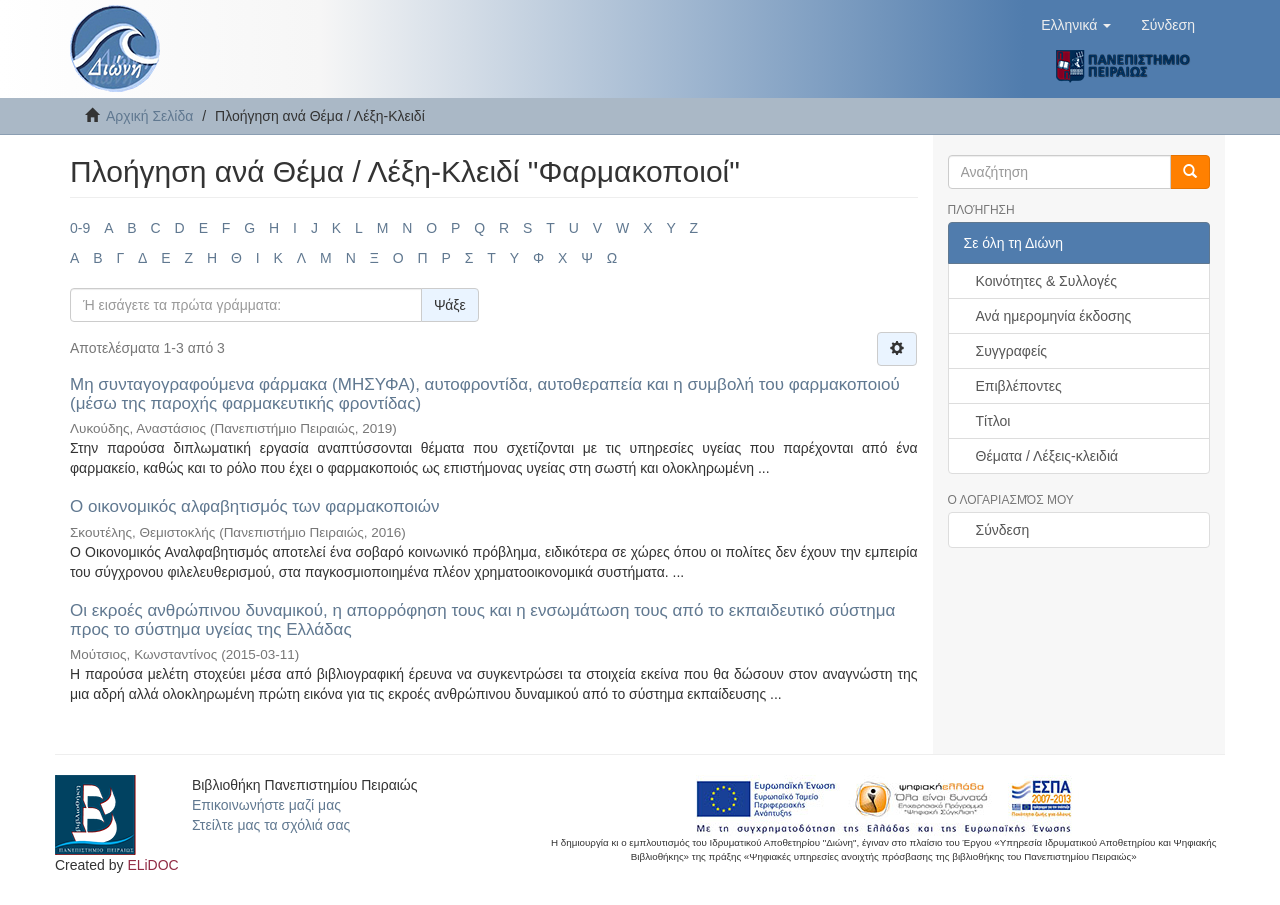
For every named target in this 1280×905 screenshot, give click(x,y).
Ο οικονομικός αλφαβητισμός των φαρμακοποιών (254, 506)
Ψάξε (450, 305)
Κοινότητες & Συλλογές (1046, 281)
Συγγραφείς (1012, 351)
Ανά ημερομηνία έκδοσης (1054, 316)
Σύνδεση (1003, 530)
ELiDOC (152, 865)
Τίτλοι (993, 421)
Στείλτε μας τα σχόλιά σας (271, 825)
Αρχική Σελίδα (149, 116)
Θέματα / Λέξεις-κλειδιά (1047, 456)
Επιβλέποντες (1019, 386)
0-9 (80, 228)
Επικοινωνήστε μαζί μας (266, 805)
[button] (1076, 25)
